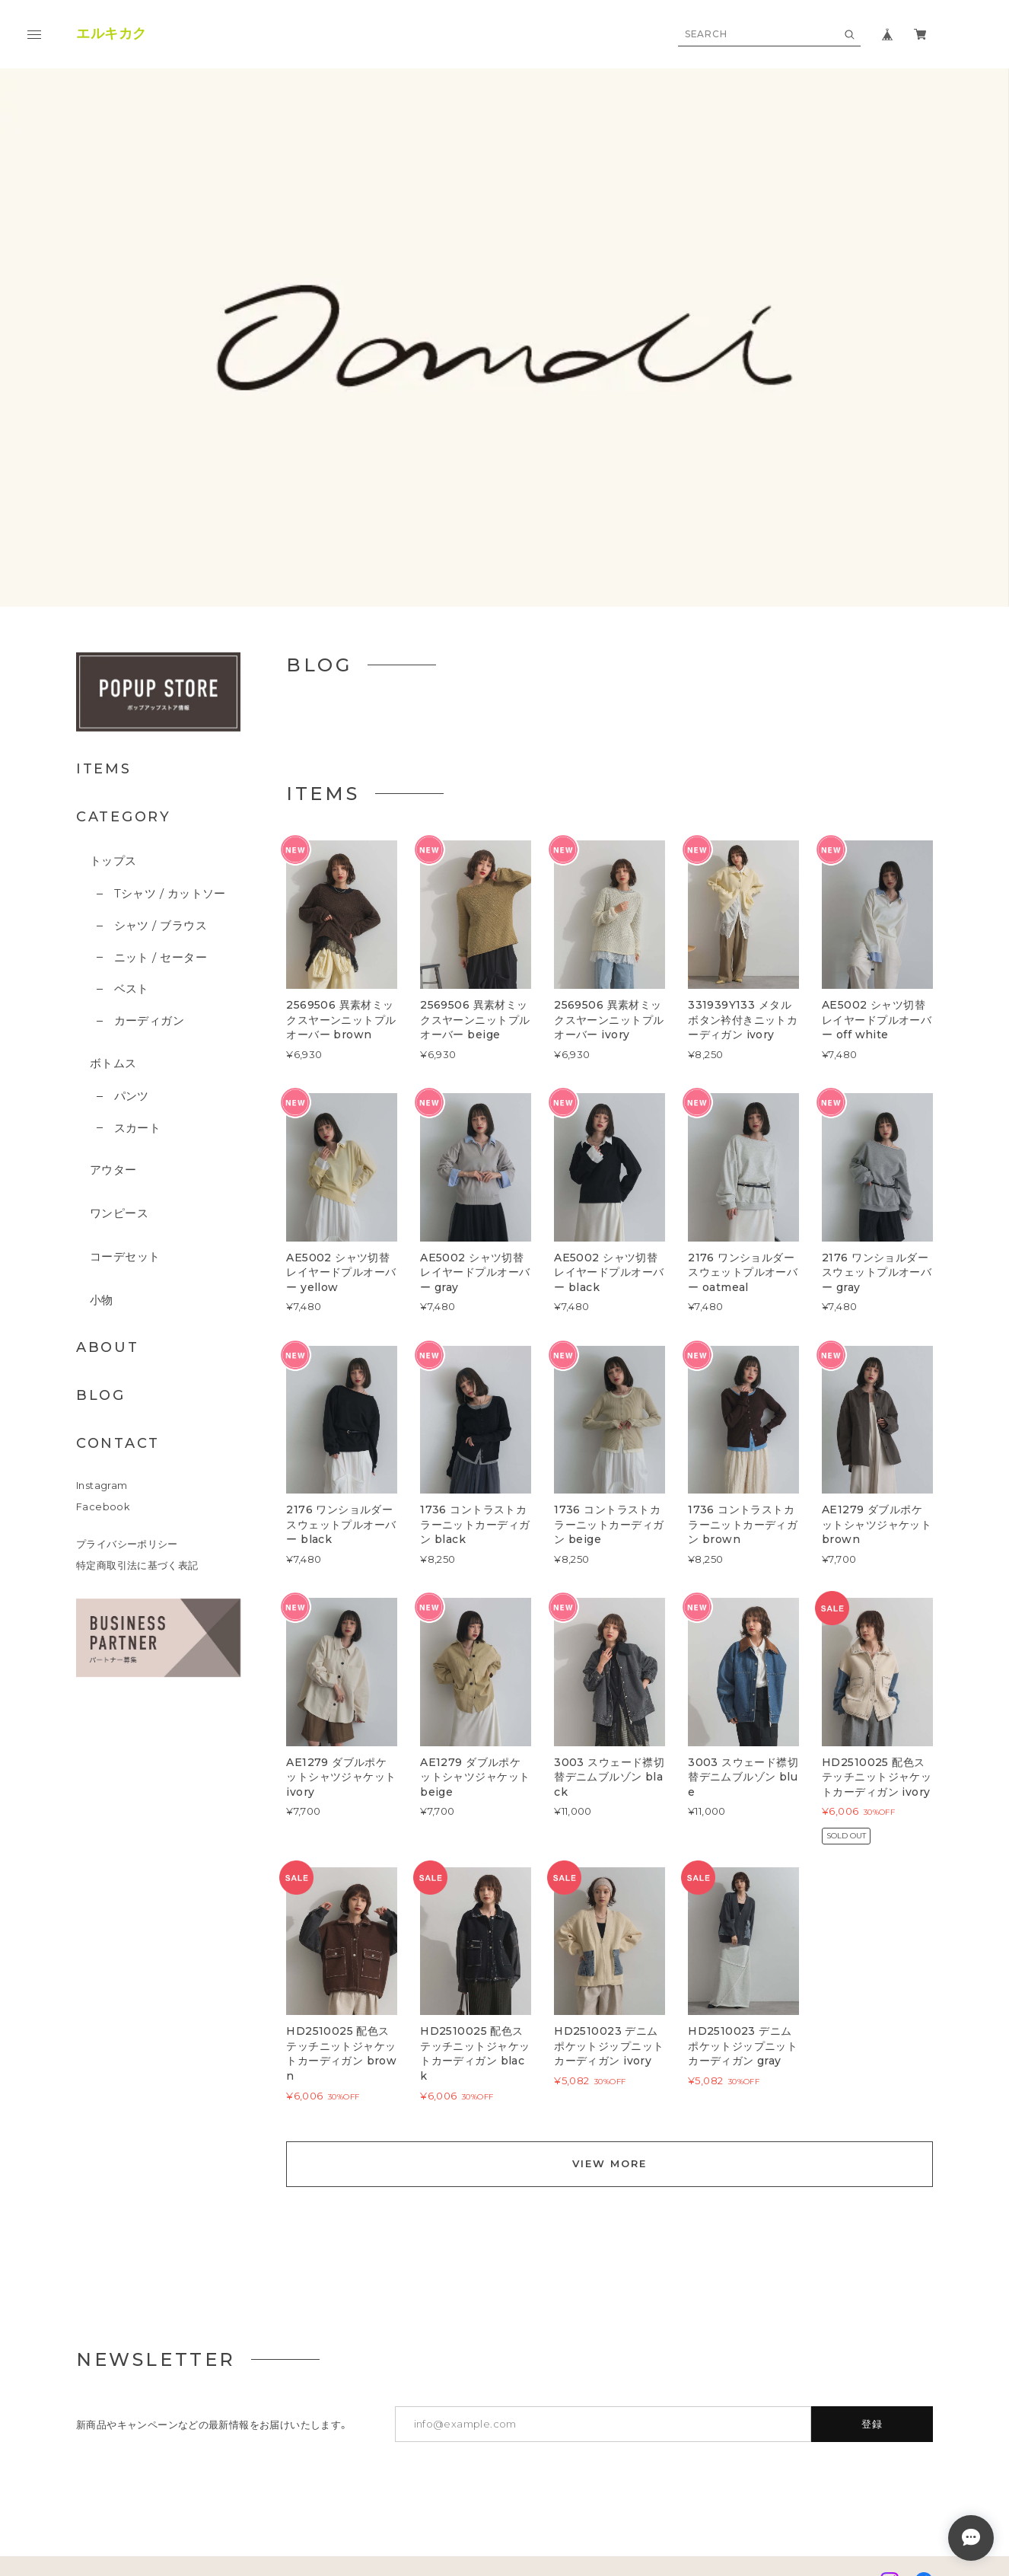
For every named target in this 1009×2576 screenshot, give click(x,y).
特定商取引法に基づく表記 (137, 1363)
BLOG (101, 1193)
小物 (101, 1098)
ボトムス (113, 861)
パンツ (131, 894)
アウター (113, 968)
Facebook (103, 1305)
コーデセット (125, 1054)
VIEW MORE (609, 1962)
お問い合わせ (380, 2379)
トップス (113, 659)
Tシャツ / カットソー (170, 691)
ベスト (131, 786)
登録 (872, 2222)
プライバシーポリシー (127, 1342)
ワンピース (119, 1011)
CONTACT (118, 1241)
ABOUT (107, 1145)
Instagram (101, 1284)
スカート (137, 926)
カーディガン (149, 818)
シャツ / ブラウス (161, 723)
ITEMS (104, 567)
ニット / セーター (161, 755)
